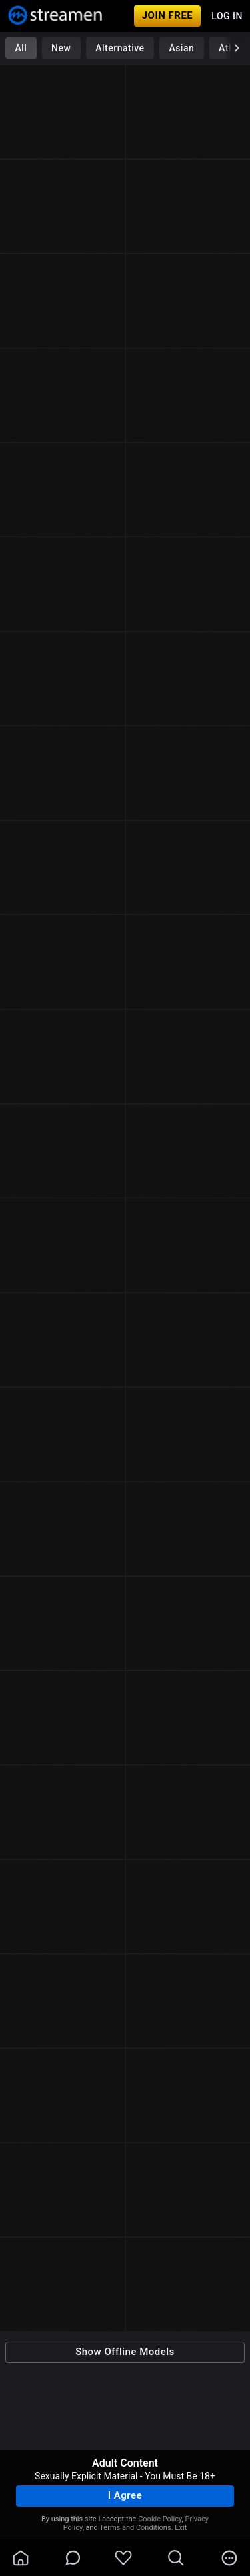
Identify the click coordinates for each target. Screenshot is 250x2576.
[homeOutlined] (20, 2558)
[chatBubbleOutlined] (73, 2557)
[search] (176, 2558)
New (61, 48)
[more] (229, 2558)
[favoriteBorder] (123, 2558)
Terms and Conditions (135, 2527)
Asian (181, 48)
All (21, 48)
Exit (181, 2527)
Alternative (119, 48)
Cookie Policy (159, 2519)
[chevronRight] (236, 48)
